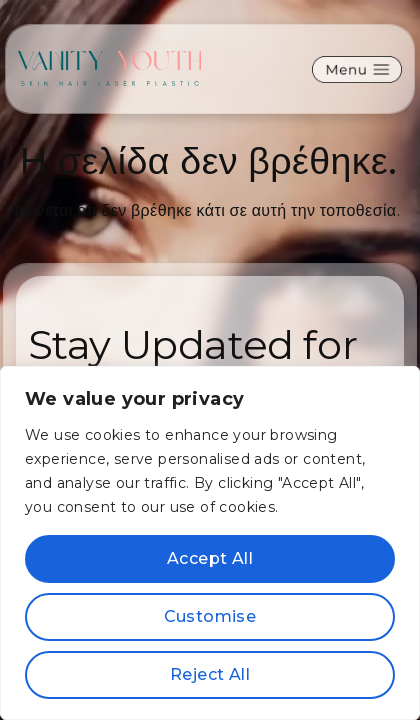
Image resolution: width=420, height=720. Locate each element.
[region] (210, 543)
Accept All (210, 558)
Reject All (210, 674)
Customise (210, 616)
